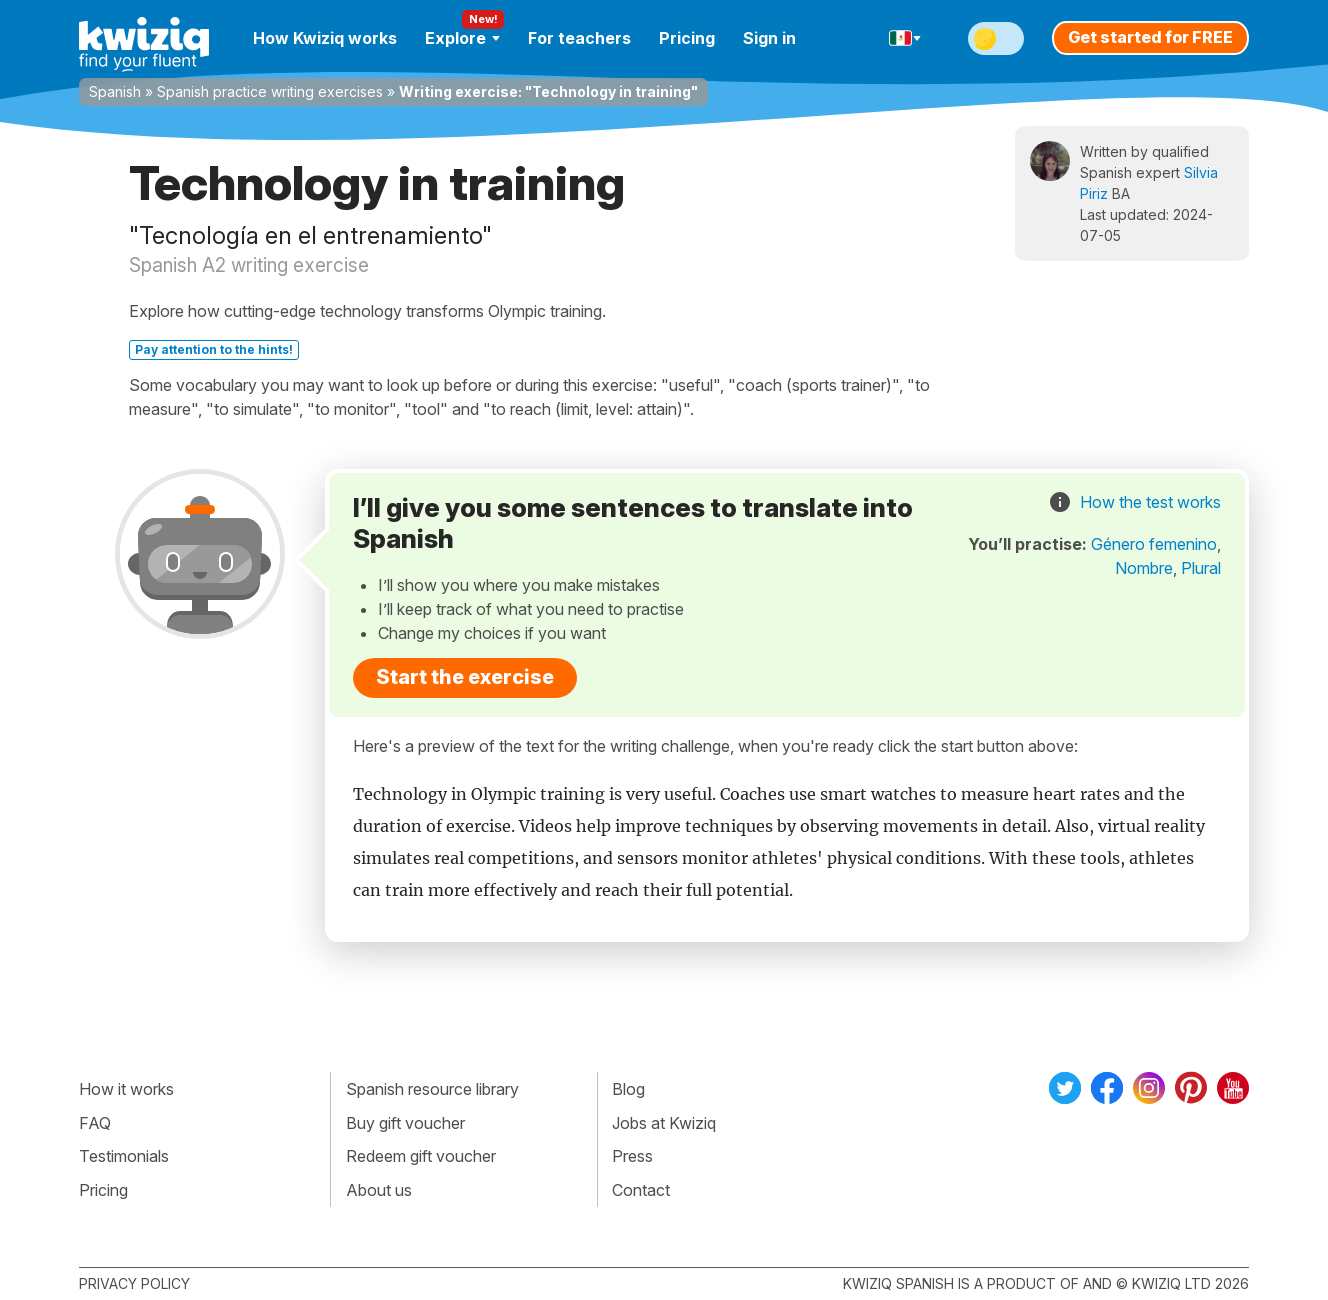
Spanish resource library (432, 1089)
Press (632, 1156)
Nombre (1144, 568)
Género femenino (1154, 544)
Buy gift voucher (405, 1123)
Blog (628, 1089)
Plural (1201, 568)
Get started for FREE (1150, 37)
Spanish (115, 91)
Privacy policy (134, 1283)
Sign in (769, 38)
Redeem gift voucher (421, 1156)
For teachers (579, 38)
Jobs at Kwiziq (664, 1123)
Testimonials (124, 1156)
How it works (126, 1089)
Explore (462, 38)
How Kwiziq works (325, 38)
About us (379, 1190)
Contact (641, 1190)
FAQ (95, 1123)
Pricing (687, 38)
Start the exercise (465, 677)
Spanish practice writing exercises (270, 91)
